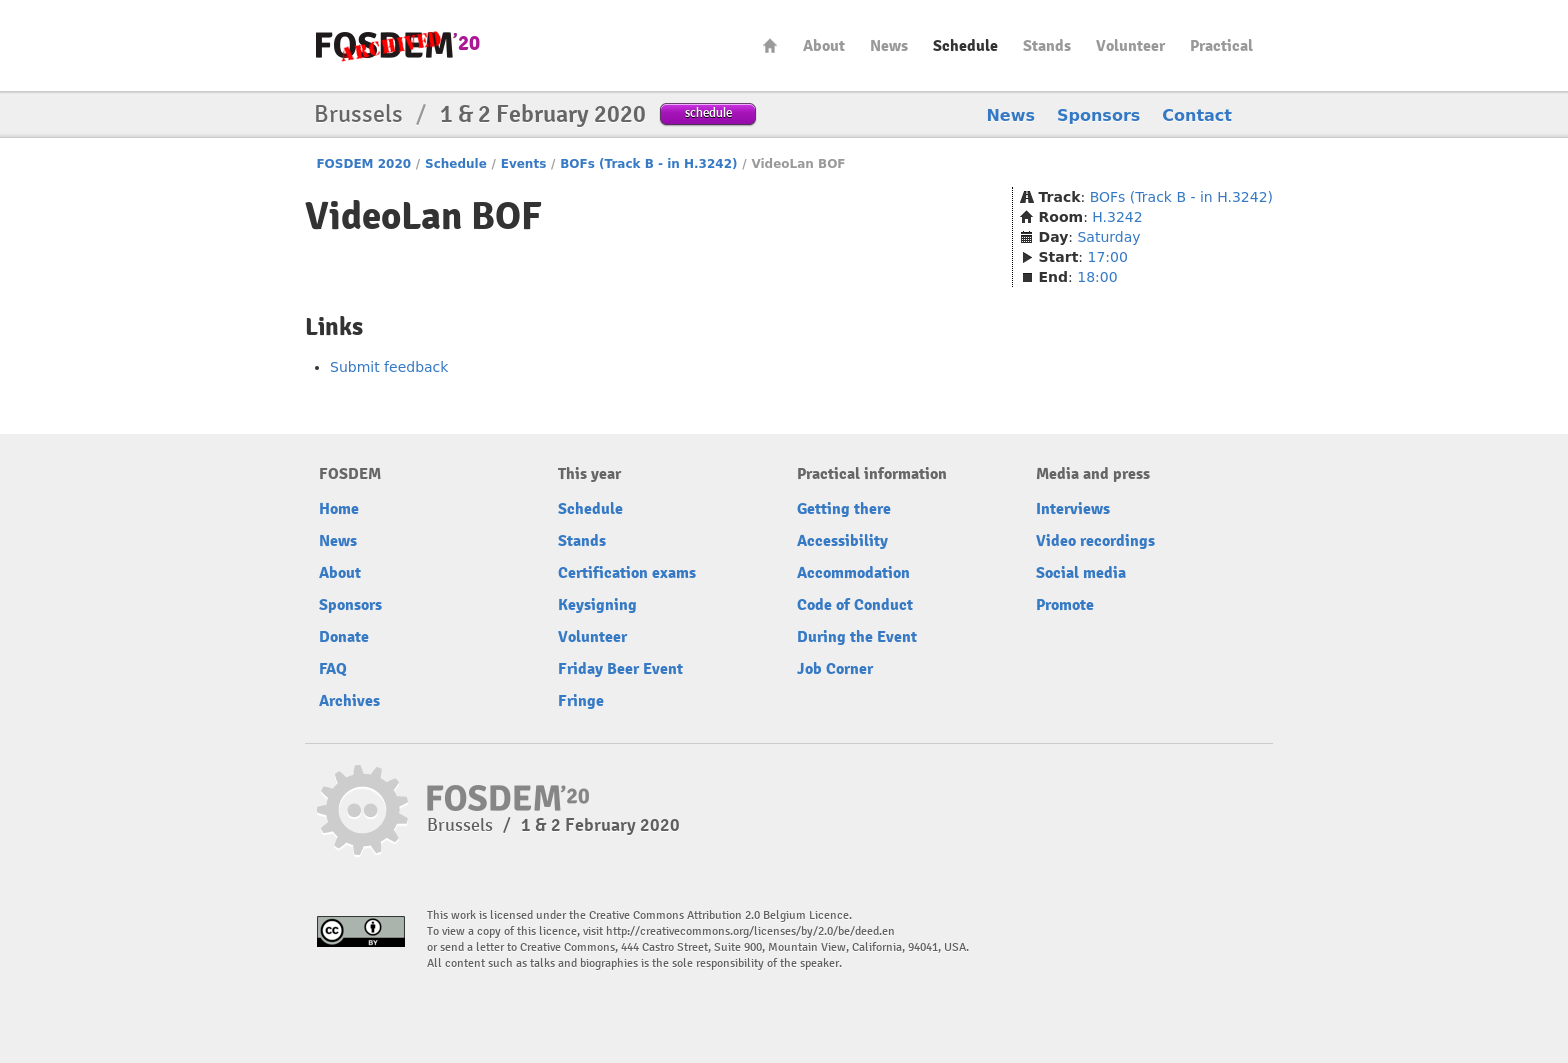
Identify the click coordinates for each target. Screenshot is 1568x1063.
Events (524, 164)
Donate (344, 637)
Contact (1197, 115)
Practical (1221, 46)
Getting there (844, 509)
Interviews (1073, 509)
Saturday (1108, 237)
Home (770, 45)
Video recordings (1095, 541)
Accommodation (853, 573)
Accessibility (842, 541)
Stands (1047, 46)
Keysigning (597, 605)
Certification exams (627, 573)
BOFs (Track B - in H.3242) (648, 164)
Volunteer (1130, 46)
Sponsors (1098, 115)
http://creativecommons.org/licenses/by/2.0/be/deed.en (750, 931)
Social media (1081, 573)
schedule (708, 112)
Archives (349, 701)
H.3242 (1117, 217)
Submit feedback (389, 367)
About (824, 46)
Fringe (581, 701)
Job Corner (835, 669)
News (889, 46)
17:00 (1108, 257)
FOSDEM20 (398, 45)
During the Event (857, 637)
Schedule (965, 46)
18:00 (1097, 277)
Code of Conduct (855, 605)
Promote (1065, 605)
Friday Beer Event (620, 669)
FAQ (333, 669)
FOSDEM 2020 (363, 164)
